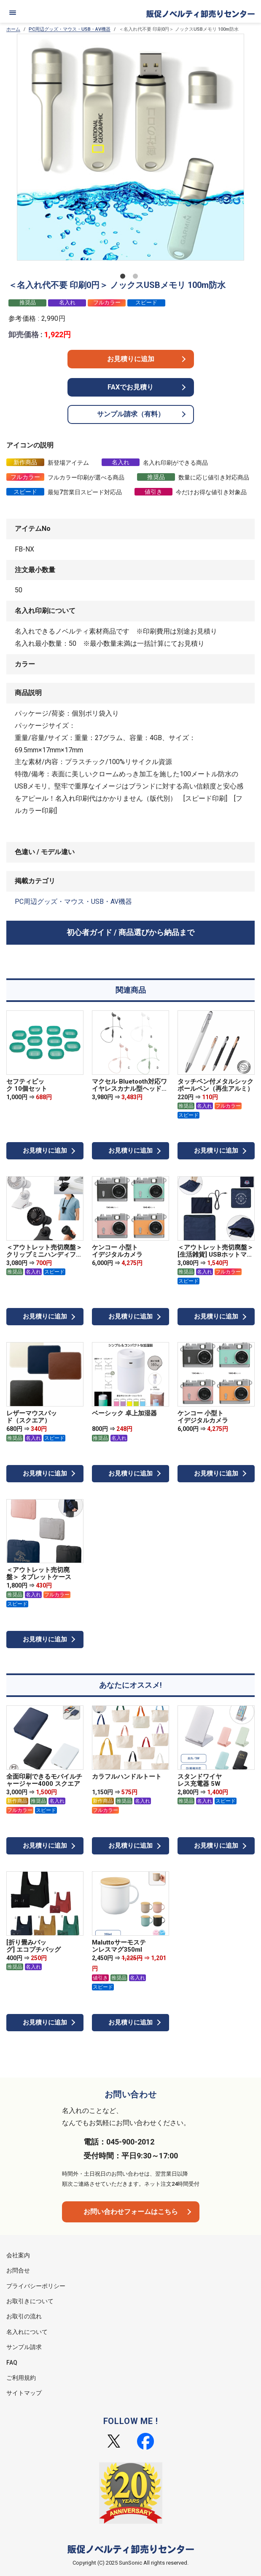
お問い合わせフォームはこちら (130, 2212)
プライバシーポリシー (35, 2286)
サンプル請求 (24, 2347)
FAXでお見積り (130, 387)
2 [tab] (137, 278)
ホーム (13, 29)
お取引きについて (30, 2301)
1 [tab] (124, 278)
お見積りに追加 (130, 359)
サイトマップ (24, 2393)
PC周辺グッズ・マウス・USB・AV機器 (69, 29)
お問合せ (18, 2270)
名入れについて (27, 2331)
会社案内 (18, 2255)
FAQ (11, 2362)
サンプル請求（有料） (130, 414)
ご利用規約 (21, 2377)
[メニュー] (12, 12)
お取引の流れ (24, 2316)
